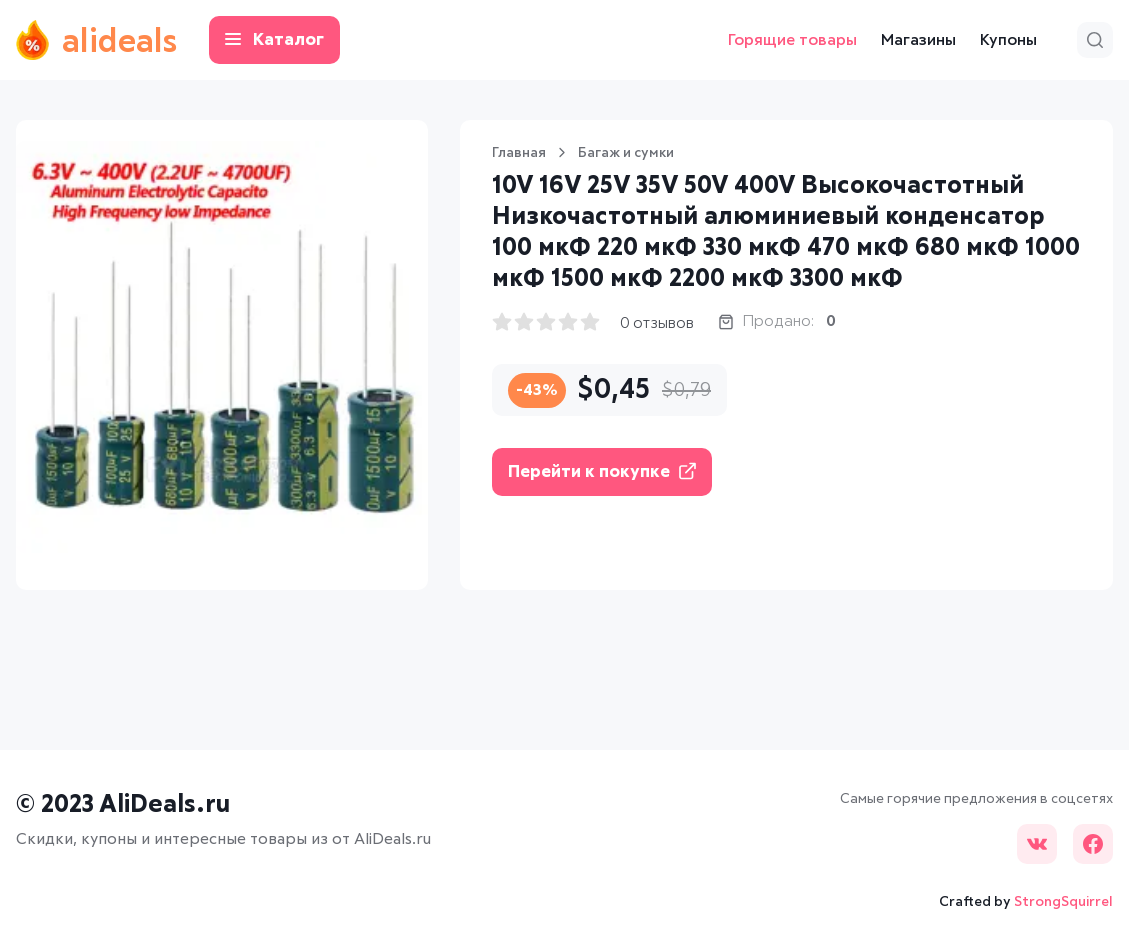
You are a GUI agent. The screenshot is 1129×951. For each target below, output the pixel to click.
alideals (96, 40)
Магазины (918, 40)
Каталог (274, 40)
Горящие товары (792, 40)
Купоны (1008, 40)
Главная (519, 153)
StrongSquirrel (1063, 902)
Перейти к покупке (602, 471)
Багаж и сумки (626, 153)
